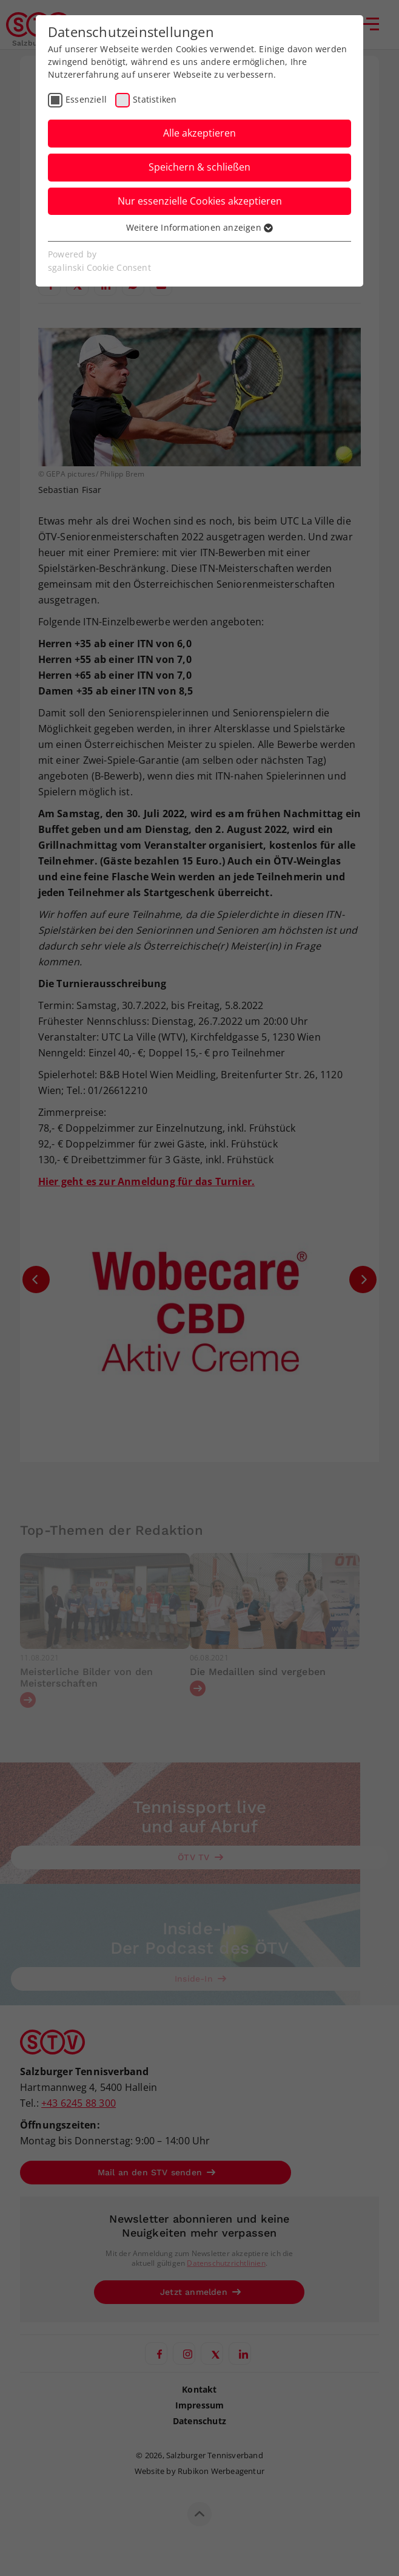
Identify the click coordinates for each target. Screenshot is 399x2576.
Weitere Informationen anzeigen (199, 227)
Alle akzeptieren (199, 133)
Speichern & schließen (199, 167)
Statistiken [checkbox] (154, 99)
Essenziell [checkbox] (86, 99)
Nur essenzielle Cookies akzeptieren (200, 201)
